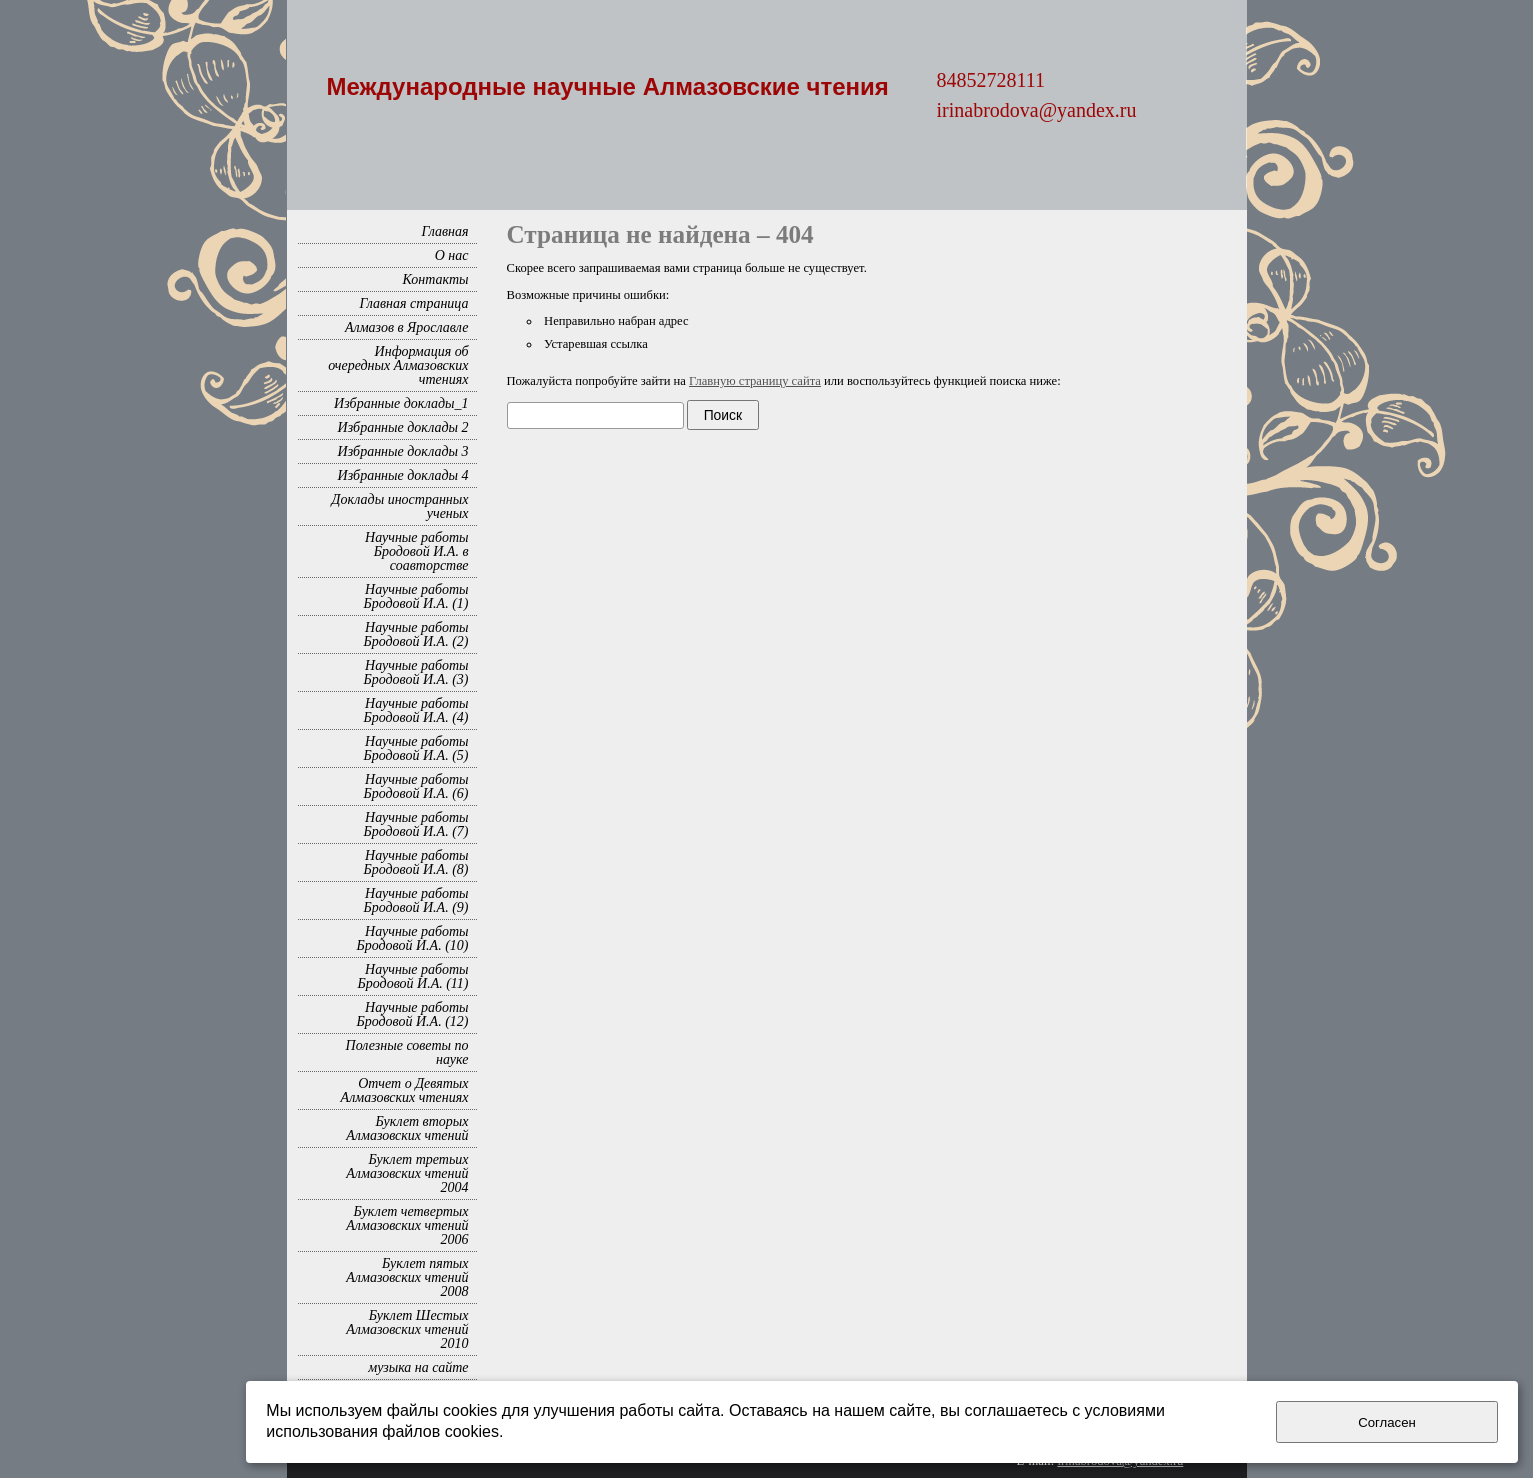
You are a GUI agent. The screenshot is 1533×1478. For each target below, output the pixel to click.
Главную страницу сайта (755, 381)
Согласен (1387, 1422)
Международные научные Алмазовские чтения (608, 86)
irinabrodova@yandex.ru (1037, 110)
